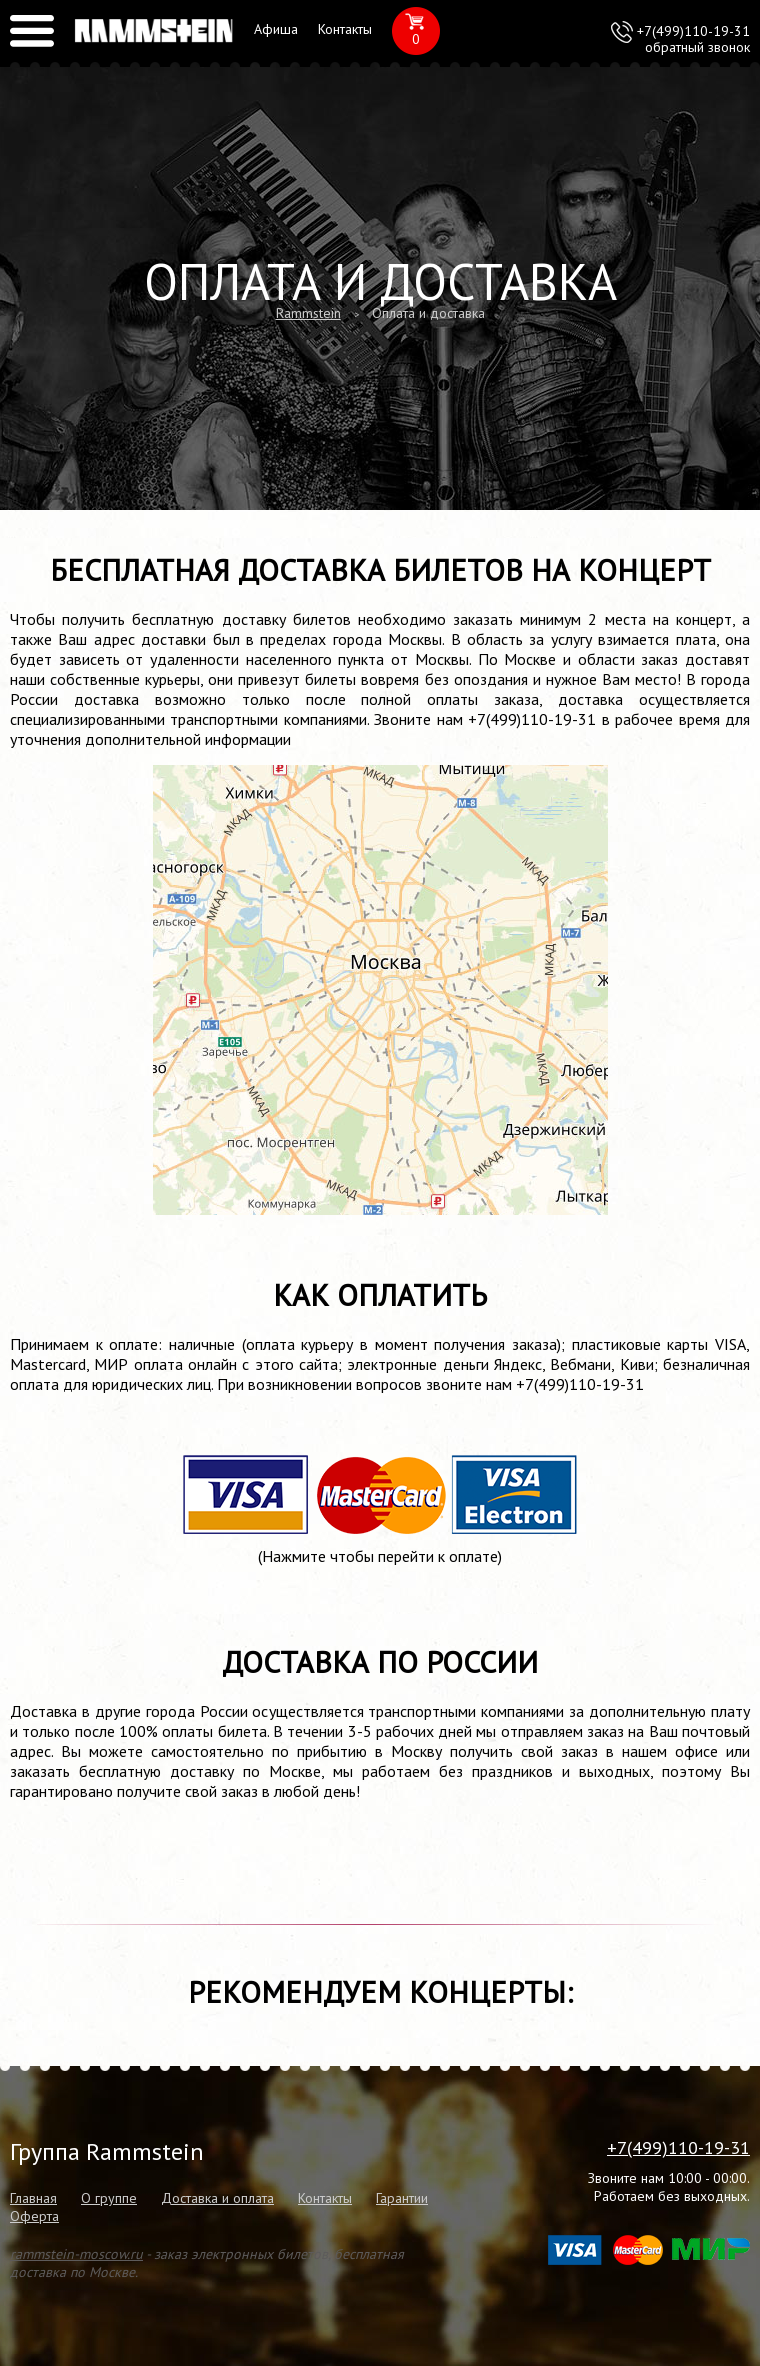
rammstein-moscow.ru (76, 2254)
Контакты (345, 29)
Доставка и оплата (217, 2198)
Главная (33, 2198)
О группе (109, 2198)
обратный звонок (697, 47)
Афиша (276, 29)
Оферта (34, 2216)
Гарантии (402, 2198)
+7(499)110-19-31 (693, 31)
